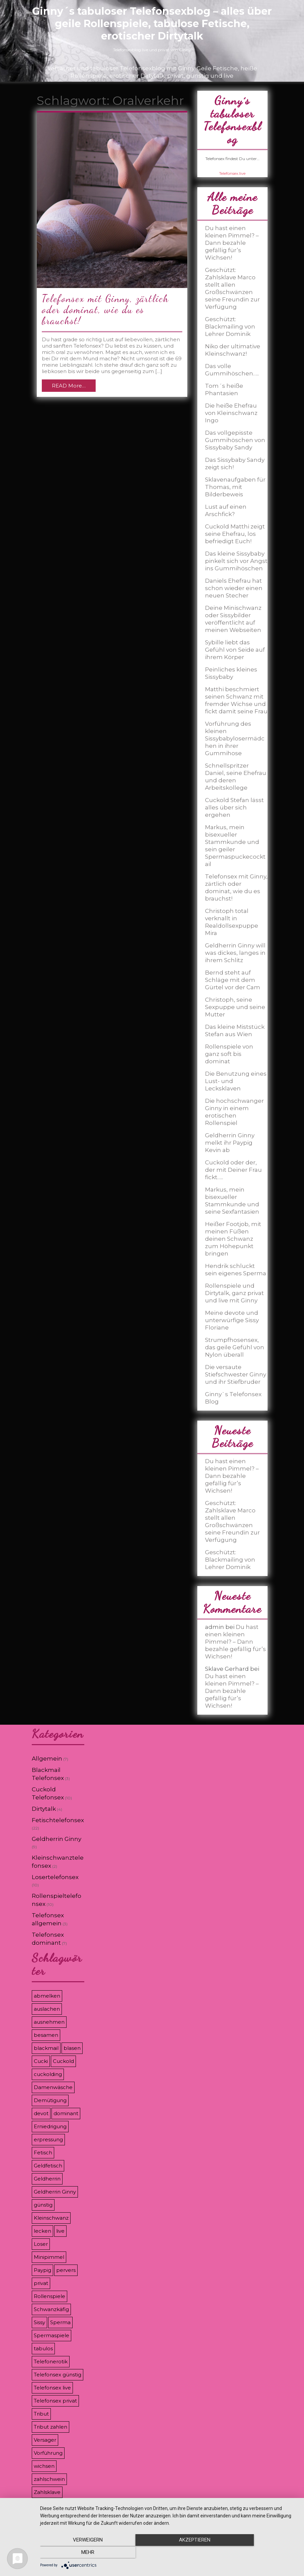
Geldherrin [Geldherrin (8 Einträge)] (47, 2178)
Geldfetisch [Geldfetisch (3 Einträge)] (48, 2165)
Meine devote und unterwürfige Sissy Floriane (232, 1320)
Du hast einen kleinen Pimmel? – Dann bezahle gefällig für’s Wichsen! (232, 243)
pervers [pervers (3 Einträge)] (66, 2270)
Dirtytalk (44, 1808)
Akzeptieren (168, 2553)
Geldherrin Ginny (56, 1839)
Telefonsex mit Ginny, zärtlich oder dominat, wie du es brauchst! (105, 309)
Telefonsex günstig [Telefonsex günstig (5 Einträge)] (57, 2374)
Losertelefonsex (55, 1877)
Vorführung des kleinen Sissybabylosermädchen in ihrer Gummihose (235, 738)
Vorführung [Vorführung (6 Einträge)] (48, 2453)
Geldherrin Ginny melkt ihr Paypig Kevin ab (230, 1142)
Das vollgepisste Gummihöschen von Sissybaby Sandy (235, 440)
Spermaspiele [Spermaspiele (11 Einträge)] (51, 2335)
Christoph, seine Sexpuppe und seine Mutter (235, 1007)
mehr (258, 2553)
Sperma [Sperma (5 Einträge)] (60, 2322)
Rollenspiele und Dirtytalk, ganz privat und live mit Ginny (234, 1293)
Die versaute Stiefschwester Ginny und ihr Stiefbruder (235, 1374)
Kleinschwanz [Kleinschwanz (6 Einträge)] (51, 2218)
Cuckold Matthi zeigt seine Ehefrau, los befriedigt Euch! (235, 534)
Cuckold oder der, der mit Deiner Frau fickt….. (233, 1169)
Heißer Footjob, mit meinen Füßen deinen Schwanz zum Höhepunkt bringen (233, 1239)
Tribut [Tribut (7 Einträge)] (41, 2414)
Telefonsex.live (232, 173)
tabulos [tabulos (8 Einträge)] (43, 2348)
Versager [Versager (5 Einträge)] (45, 2440)
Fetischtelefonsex (58, 1820)
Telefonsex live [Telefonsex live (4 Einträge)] (52, 2387)
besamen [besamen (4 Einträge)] (46, 2035)
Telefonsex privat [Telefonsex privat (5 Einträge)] (55, 2401)
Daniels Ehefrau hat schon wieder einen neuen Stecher (234, 588)
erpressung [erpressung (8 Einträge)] (48, 2139)
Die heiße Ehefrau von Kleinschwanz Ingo (231, 413)
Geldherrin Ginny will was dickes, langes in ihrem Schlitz (235, 952)
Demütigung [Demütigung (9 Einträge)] (50, 2100)
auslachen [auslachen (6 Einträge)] (47, 2009)
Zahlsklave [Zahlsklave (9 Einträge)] (47, 2492)
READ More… (69, 385)
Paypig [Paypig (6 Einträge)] (42, 2270)
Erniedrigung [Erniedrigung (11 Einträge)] (50, 2126)
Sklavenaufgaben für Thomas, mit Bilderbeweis (235, 487)
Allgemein (47, 1758)
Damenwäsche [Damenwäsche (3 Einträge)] (53, 2087)
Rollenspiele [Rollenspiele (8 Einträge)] (49, 2296)
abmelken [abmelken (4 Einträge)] (47, 1996)
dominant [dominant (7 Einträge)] (66, 2113)
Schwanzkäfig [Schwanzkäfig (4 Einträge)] (51, 2309)
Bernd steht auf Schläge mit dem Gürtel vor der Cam (232, 980)
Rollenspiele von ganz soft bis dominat (229, 1054)
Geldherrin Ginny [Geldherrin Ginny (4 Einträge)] (55, 2192)
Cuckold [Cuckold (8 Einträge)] (63, 2061)
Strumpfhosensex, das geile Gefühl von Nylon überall (234, 1347)
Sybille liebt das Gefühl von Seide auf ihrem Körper (235, 649)
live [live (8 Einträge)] (60, 2231)
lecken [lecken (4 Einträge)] (42, 2231)
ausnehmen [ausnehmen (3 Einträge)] (49, 2022)
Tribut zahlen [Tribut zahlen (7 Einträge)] (50, 2427)
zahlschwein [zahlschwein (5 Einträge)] (49, 2479)
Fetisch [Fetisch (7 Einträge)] (43, 2152)
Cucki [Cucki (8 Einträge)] (41, 2061)
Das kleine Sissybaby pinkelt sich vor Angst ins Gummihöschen (236, 561)
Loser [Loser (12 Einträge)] (41, 2244)
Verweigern (79, 2553)
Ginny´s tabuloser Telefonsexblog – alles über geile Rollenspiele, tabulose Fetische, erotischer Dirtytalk (152, 23)
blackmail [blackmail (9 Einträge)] (46, 2048)
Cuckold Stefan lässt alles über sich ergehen (234, 807)
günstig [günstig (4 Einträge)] (43, 2205)
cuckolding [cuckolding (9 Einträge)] (48, 2074)
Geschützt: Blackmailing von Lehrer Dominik (230, 326)
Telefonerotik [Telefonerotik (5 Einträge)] (51, 2361)
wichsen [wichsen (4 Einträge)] (44, 2466)
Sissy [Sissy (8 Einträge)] (39, 2322)
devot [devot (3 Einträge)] (41, 2113)
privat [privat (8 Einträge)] (41, 2283)
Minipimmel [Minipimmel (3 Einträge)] (49, 2257)
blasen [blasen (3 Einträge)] (72, 2048)
